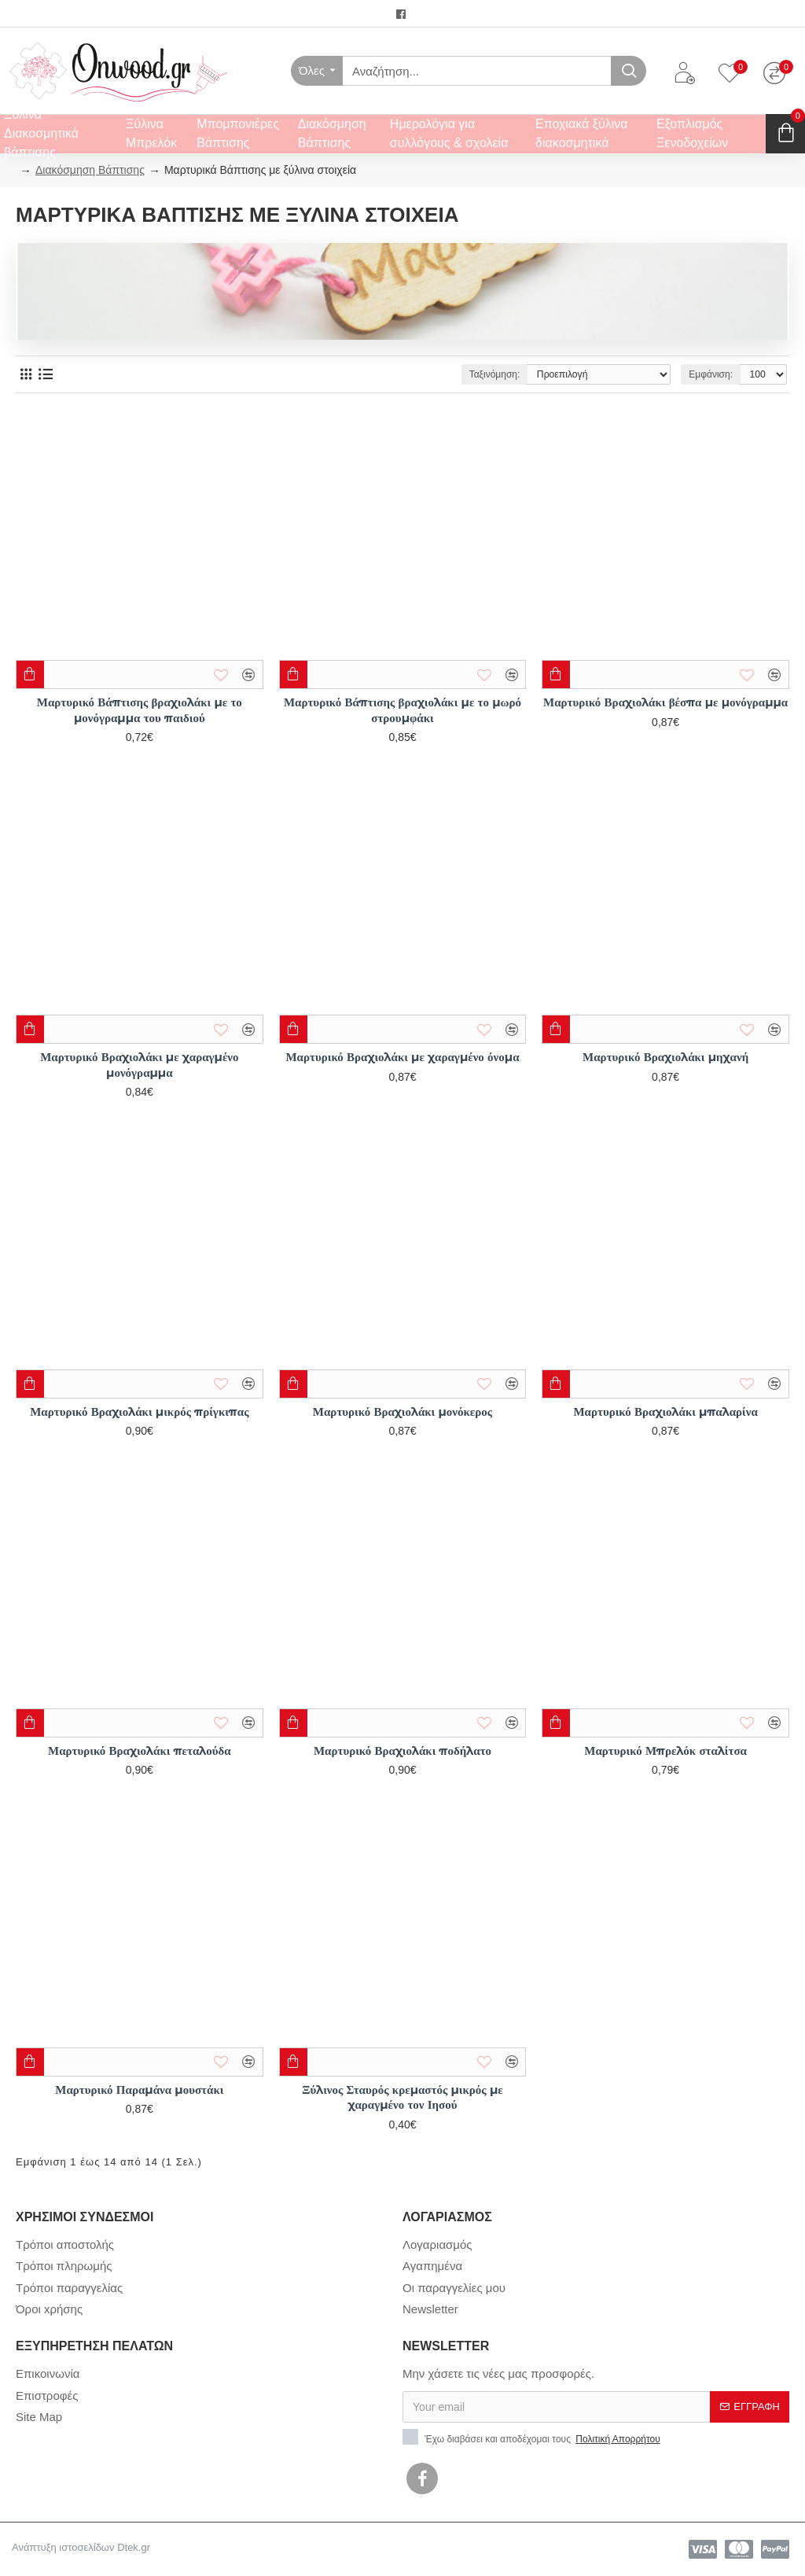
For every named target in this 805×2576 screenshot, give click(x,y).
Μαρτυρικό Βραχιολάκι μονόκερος (402, 1411)
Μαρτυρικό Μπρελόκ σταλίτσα (665, 1750)
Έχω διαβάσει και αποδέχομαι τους (532, 2437)
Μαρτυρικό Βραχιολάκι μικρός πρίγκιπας (139, 1411)
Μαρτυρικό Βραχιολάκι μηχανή (665, 1056)
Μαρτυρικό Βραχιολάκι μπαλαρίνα (665, 1411)
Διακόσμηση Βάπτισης (90, 170)
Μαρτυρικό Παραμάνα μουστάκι (139, 2089)
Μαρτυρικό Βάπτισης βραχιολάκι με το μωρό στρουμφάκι (402, 710)
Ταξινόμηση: (494, 374)
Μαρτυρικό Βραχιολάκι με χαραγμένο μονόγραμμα (139, 1064)
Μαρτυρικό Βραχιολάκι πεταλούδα (139, 1750)
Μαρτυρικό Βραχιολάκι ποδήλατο (402, 1750)
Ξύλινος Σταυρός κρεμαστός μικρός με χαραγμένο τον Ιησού (402, 2097)
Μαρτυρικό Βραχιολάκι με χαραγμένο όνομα (402, 1056)
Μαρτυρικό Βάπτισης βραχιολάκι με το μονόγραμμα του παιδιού (139, 710)
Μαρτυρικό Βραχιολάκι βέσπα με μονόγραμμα (665, 702)
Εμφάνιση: (710, 374)
